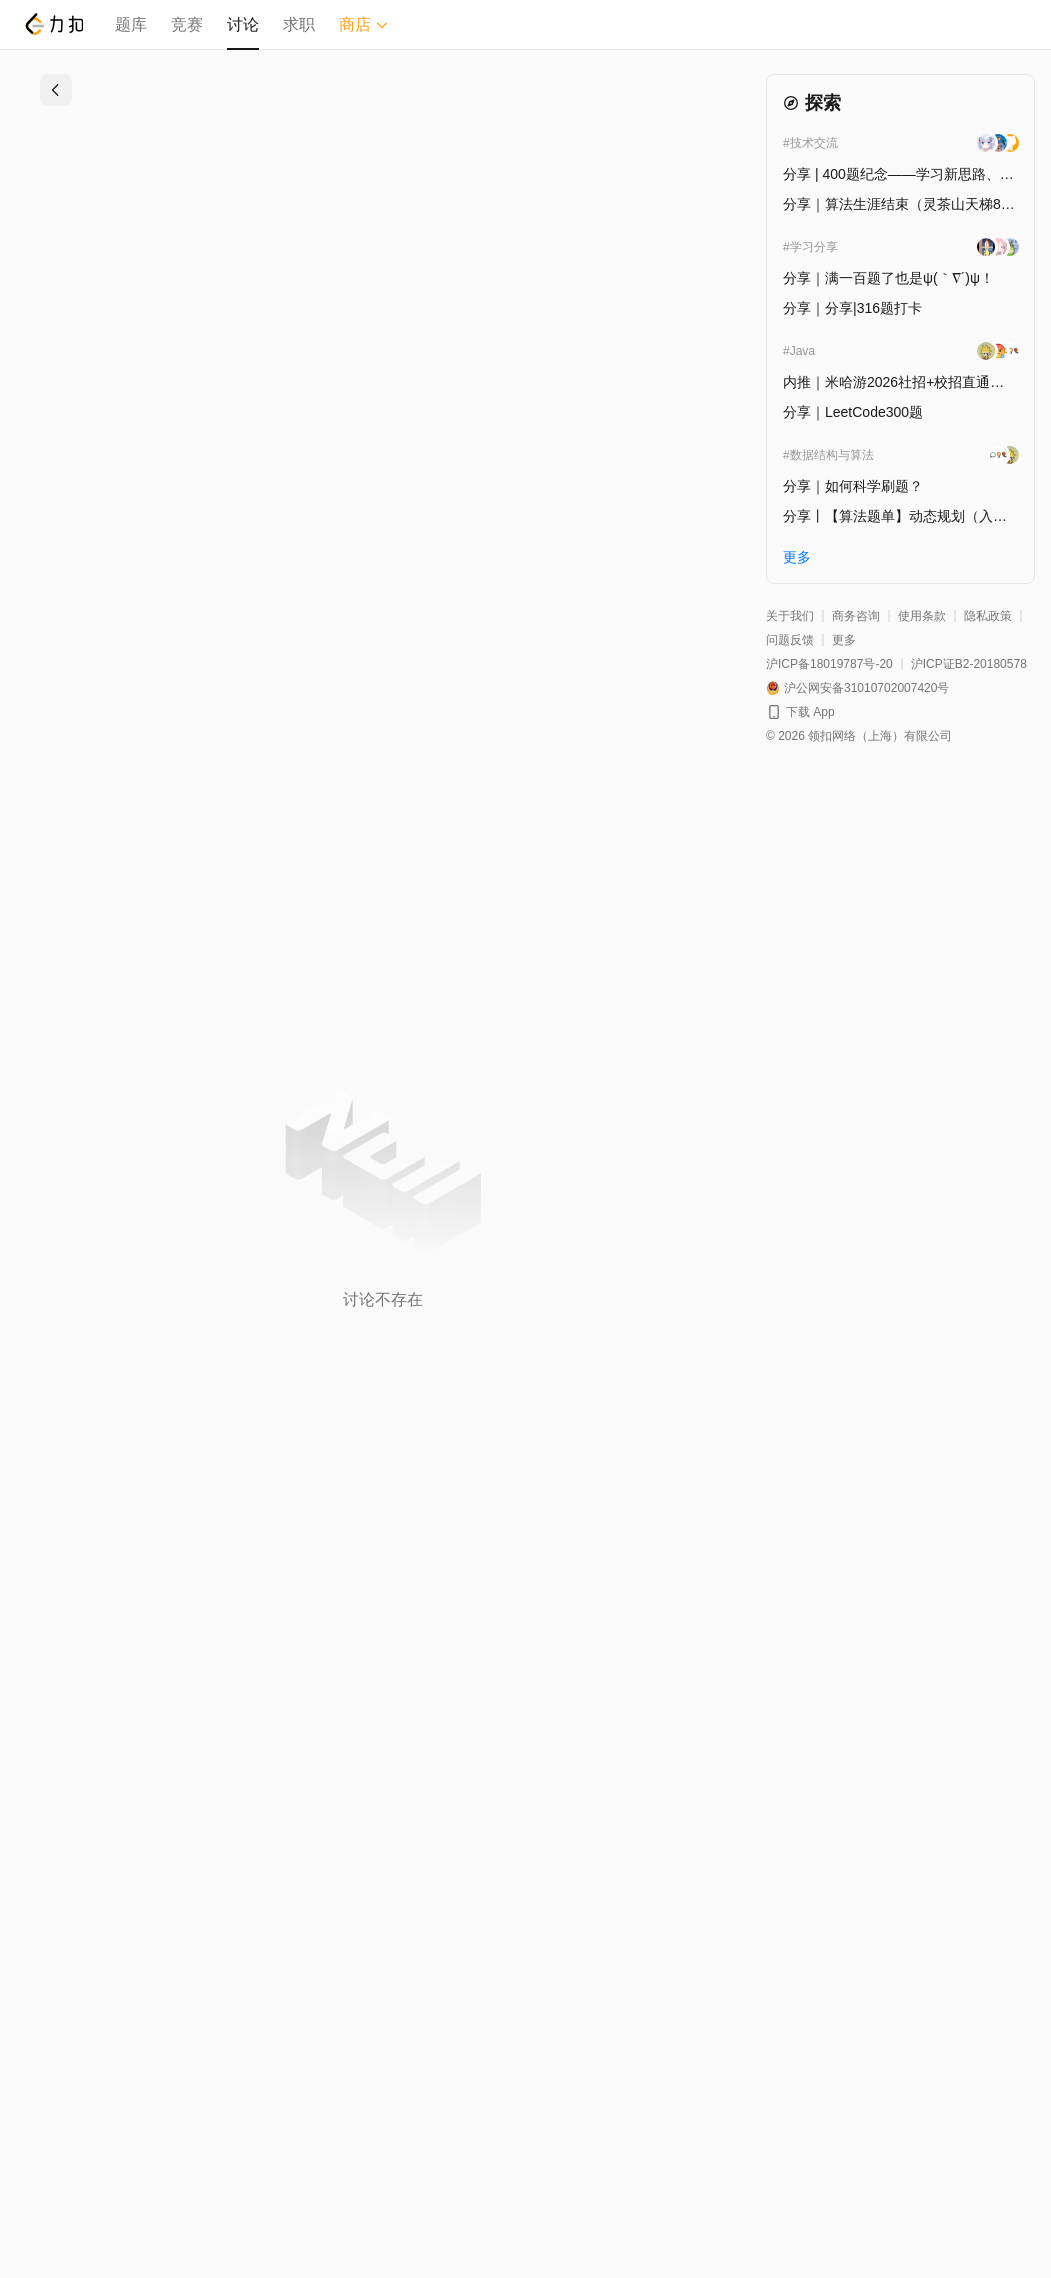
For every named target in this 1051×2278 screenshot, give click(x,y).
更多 (844, 640)
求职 (299, 24)
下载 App (810, 712)
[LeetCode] (53, 24)
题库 (131, 24)
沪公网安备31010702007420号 (866, 688)
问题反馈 (790, 640)
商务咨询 (856, 616)
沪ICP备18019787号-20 (829, 664)
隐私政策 (988, 616)
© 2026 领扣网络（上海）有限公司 (859, 736)
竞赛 (187, 24)
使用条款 (922, 616)
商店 (364, 24)
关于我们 (790, 616)
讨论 (243, 24)
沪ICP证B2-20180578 (969, 664)
